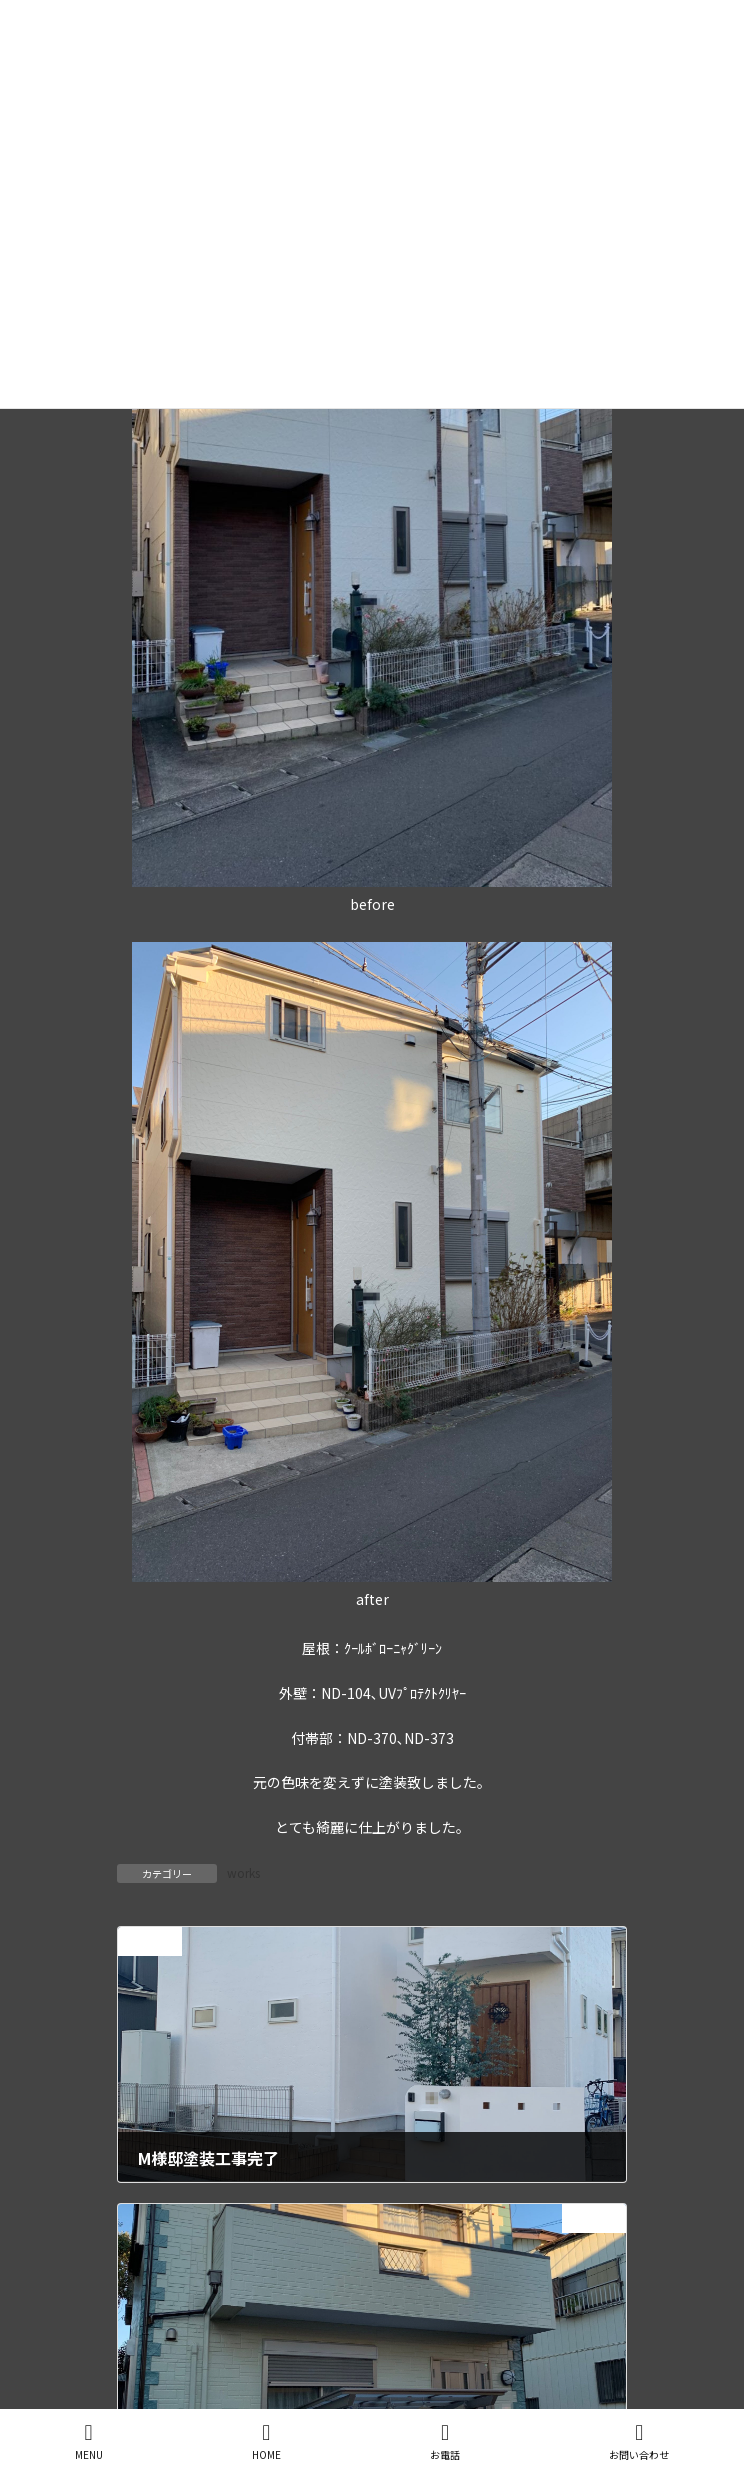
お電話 (445, 2441)
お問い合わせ (639, 2441)
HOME (266, 2441)
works (243, 1872)
